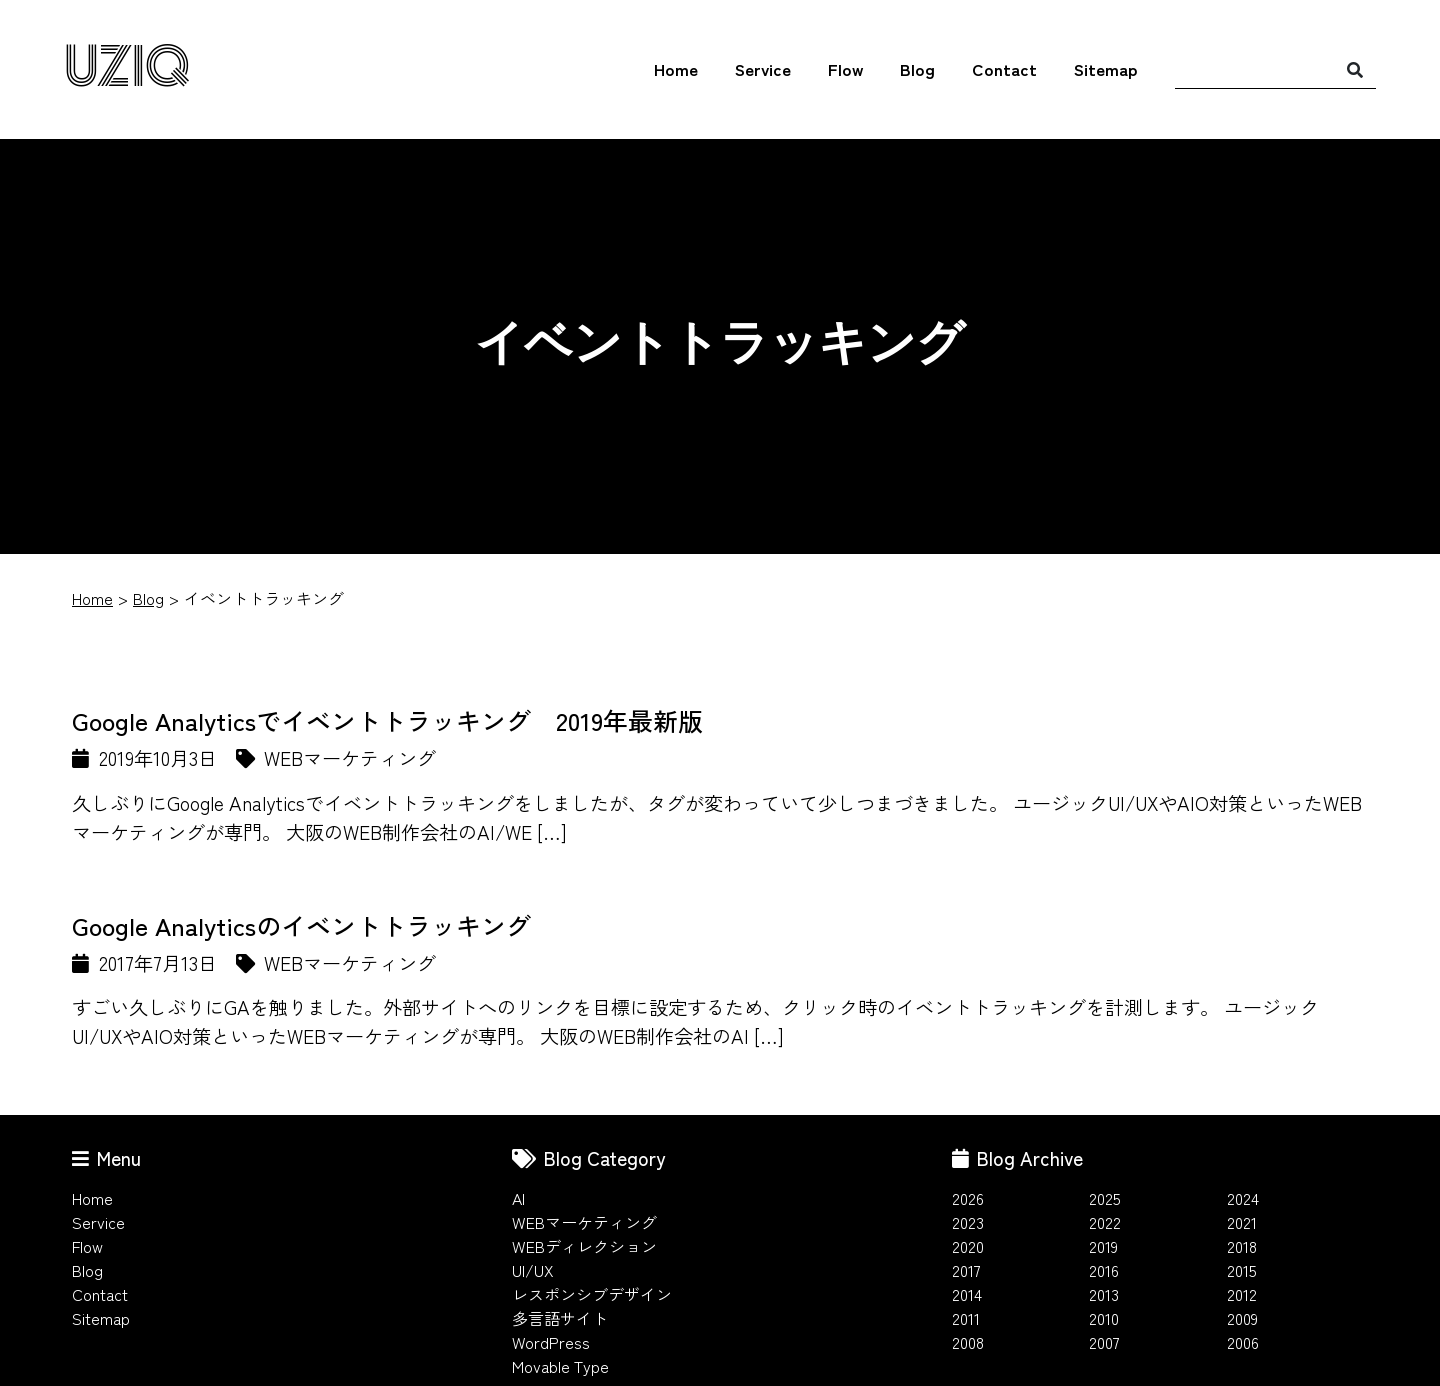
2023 (968, 1222)
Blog (917, 69)
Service (763, 69)
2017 (966, 1270)
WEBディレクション (584, 1246)
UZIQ (127, 68)
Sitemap (1106, 69)
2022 (1105, 1222)
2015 (1242, 1270)
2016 (1104, 1270)
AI (518, 1198)
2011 (966, 1318)
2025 (1105, 1198)
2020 (968, 1246)
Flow (845, 69)
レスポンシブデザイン (592, 1294)
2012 (1242, 1294)
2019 (1103, 1246)
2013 (1104, 1294)
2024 (1243, 1198)
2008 (968, 1342)
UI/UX (533, 1270)
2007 (1104, 1342)
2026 (968, 1198)
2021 (1242, 1222)
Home (676, 69)
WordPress (551, 1342)
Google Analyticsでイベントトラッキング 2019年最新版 (387, 720)
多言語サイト (560, 1318)
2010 (1104, 1318)
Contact (1004, 69)
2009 (1242, 1318)
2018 (1242, 1246)
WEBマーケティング (584, 1222)
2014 (967, 1294)
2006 (1243, 1342)
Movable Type (560, 1366)
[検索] (1355, 69)
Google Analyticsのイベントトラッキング (301, 925)
